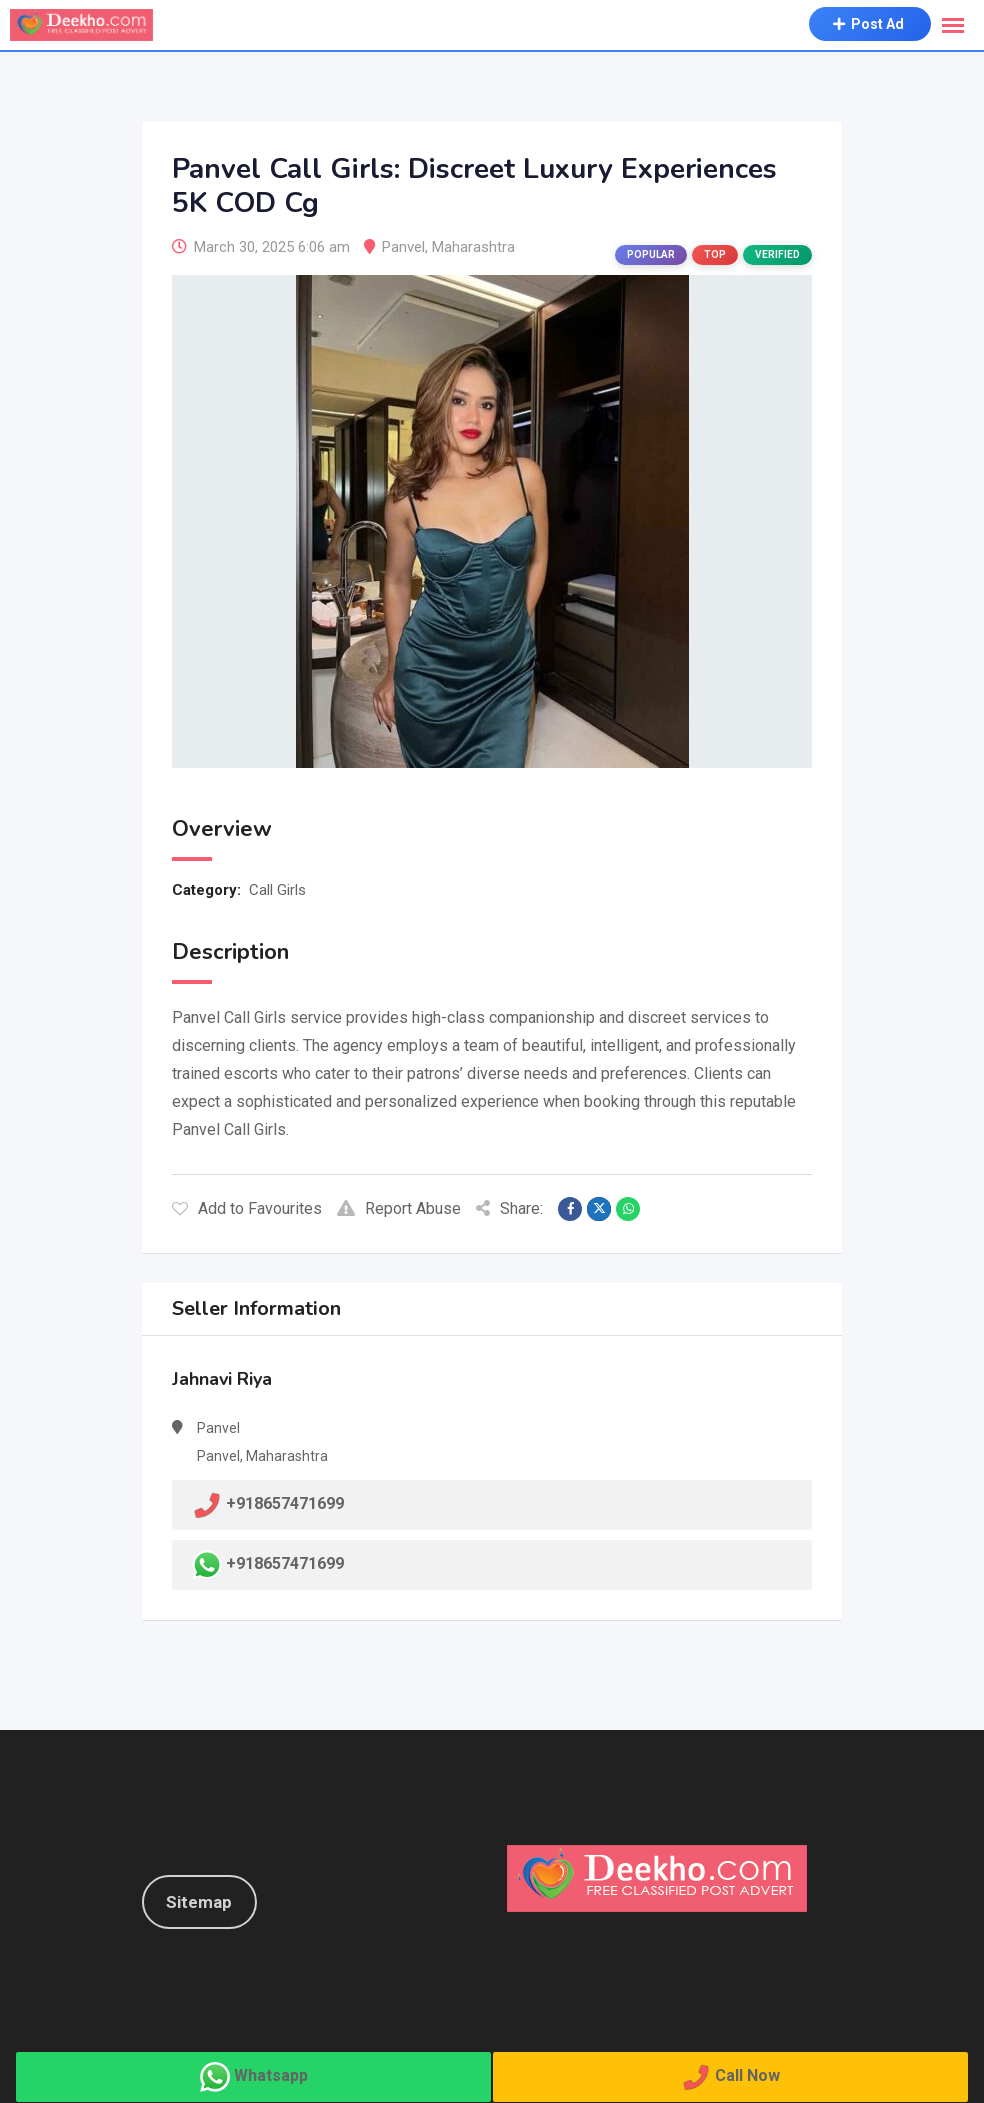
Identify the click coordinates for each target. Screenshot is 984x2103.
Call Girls (277, 890)
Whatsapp (271, 2075)
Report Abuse (399, 1208)
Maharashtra (473, 247)
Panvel (403, 247)
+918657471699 (285, 1563)
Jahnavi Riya (222, 1379)
